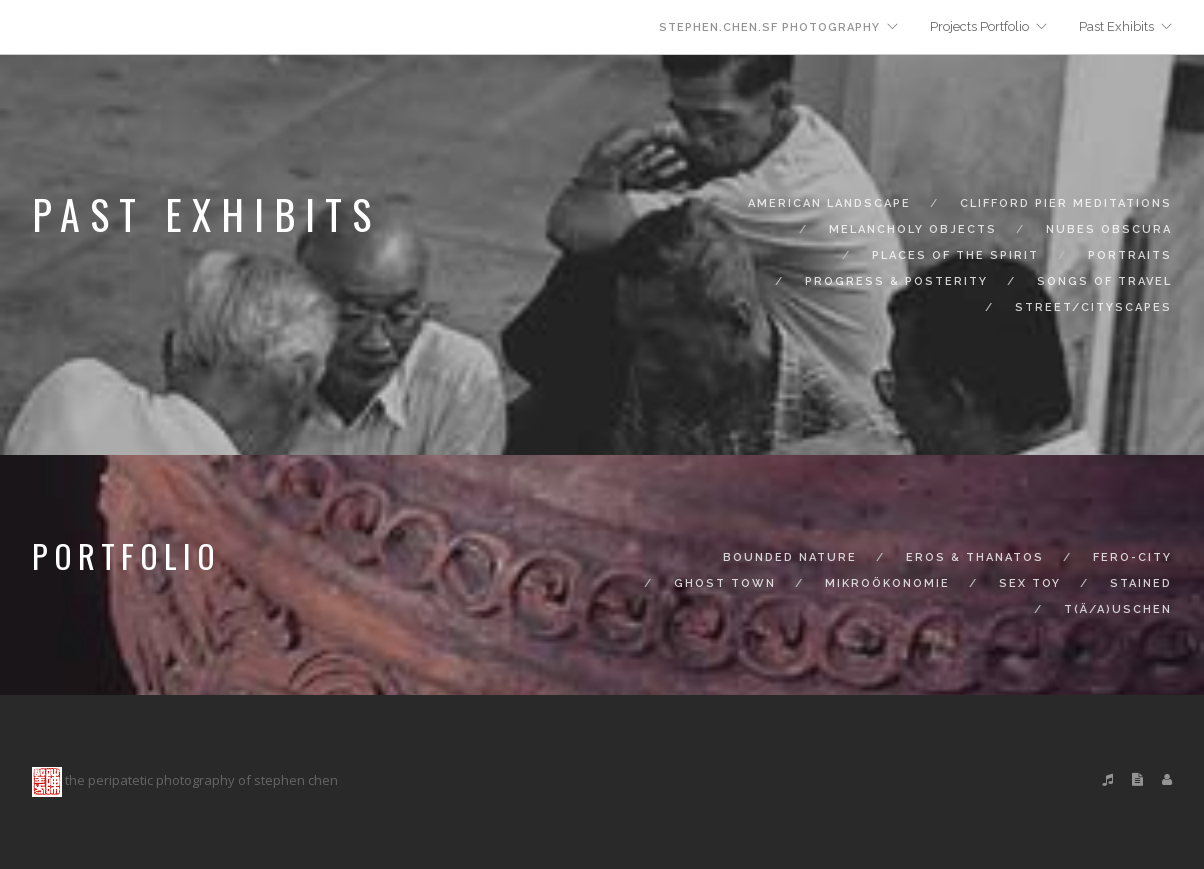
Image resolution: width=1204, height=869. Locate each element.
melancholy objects (913, 229)
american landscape (829, 203)
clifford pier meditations (1066, 203)
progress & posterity (896, 281)
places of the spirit (955, 255)
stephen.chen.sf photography (769, 27)
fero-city (1132, 557)
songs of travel (1104, 281)
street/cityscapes (1093, 307)
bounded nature (790, 557)
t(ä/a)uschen (1118, 609)
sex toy (1030, 583)
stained (1141, 583)
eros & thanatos (975, 557)
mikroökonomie (887, 583)
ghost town (725, 583)
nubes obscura (1109, 229)
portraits (1130, 255)
